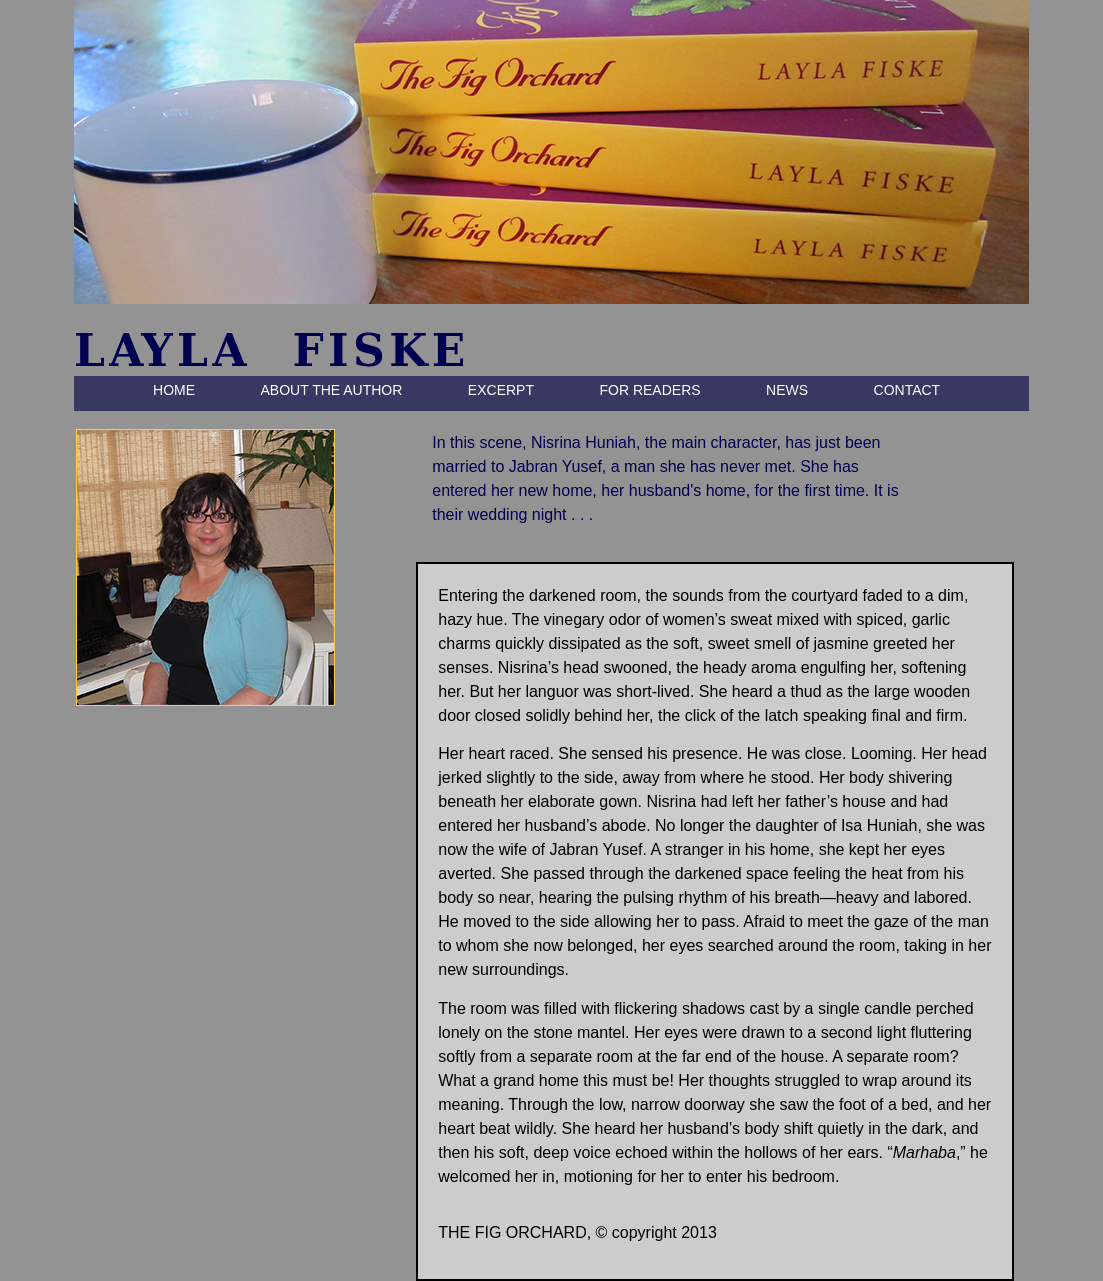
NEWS (787, 390)
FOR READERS (649, 390)
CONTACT (907, 390)
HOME (174, 390)
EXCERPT (501, 390)
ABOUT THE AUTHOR (332, 390)
